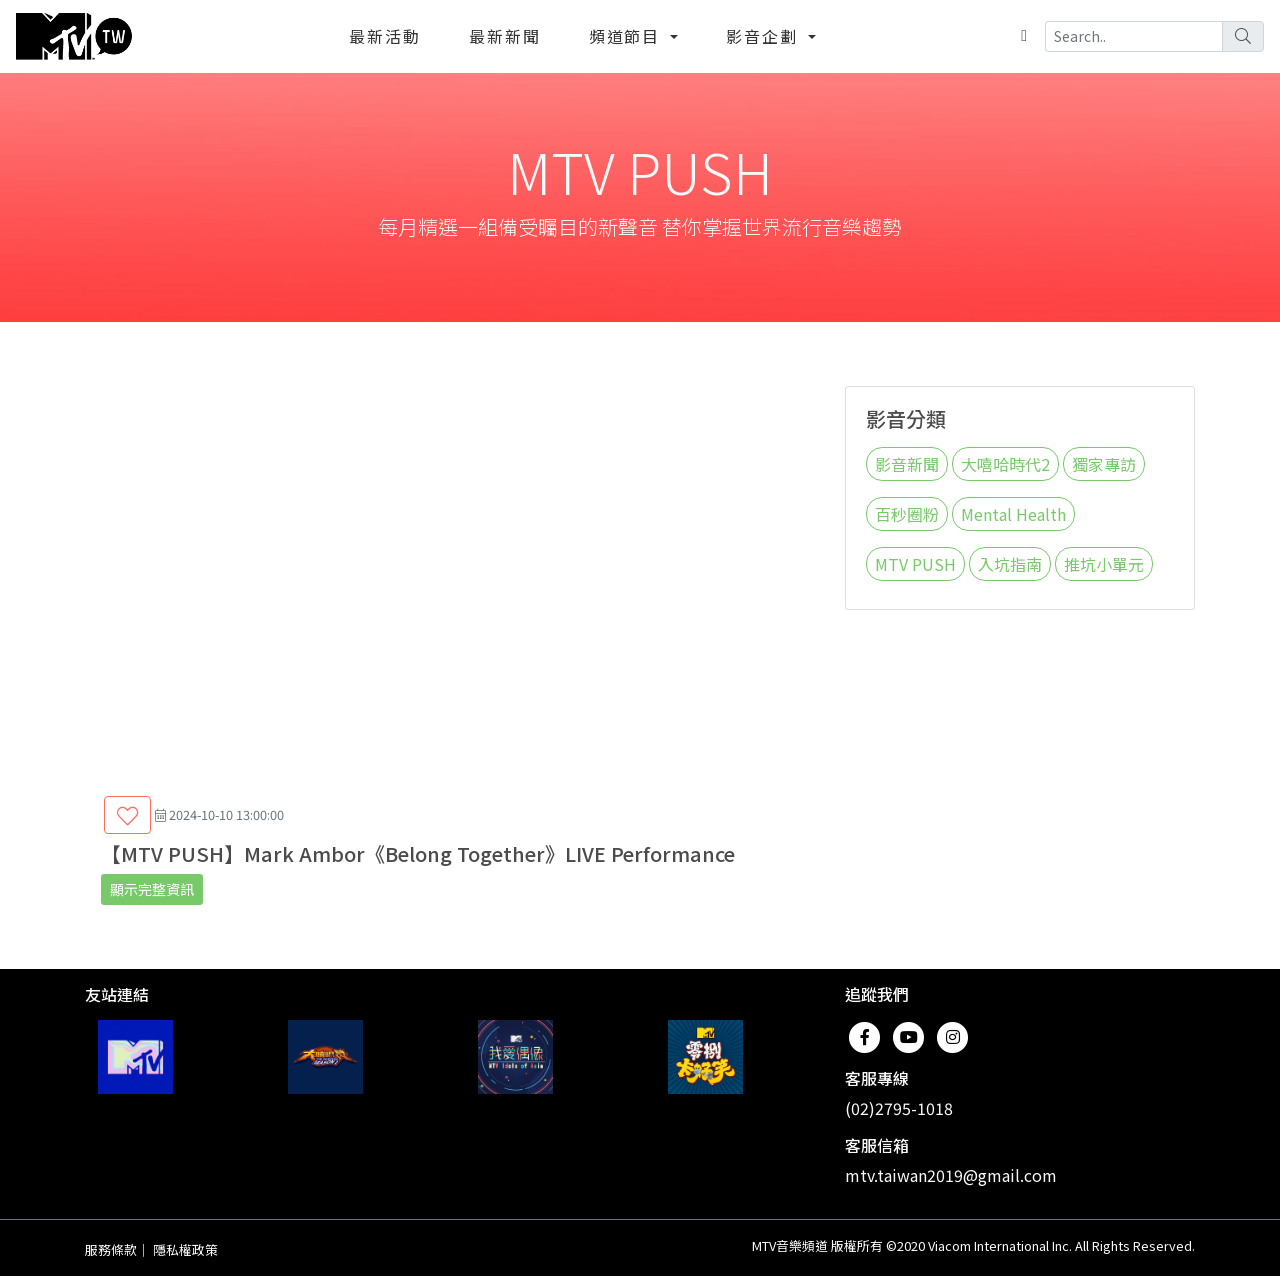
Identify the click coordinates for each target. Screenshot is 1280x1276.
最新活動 (385, 36)
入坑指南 (1010, 564)
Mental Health (1013, 514)
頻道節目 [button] (628, 36)
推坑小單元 (1104, 564)
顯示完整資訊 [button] (152, 889)
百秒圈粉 (907, 514)
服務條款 (111, 1249)
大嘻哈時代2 (1005, 464)
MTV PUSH (915, 564)
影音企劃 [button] (765, 36)
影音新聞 (907, 464)
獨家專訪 (1104, 464)
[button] (127, 815)
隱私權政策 (185, 1249)
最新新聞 (505, 36)
